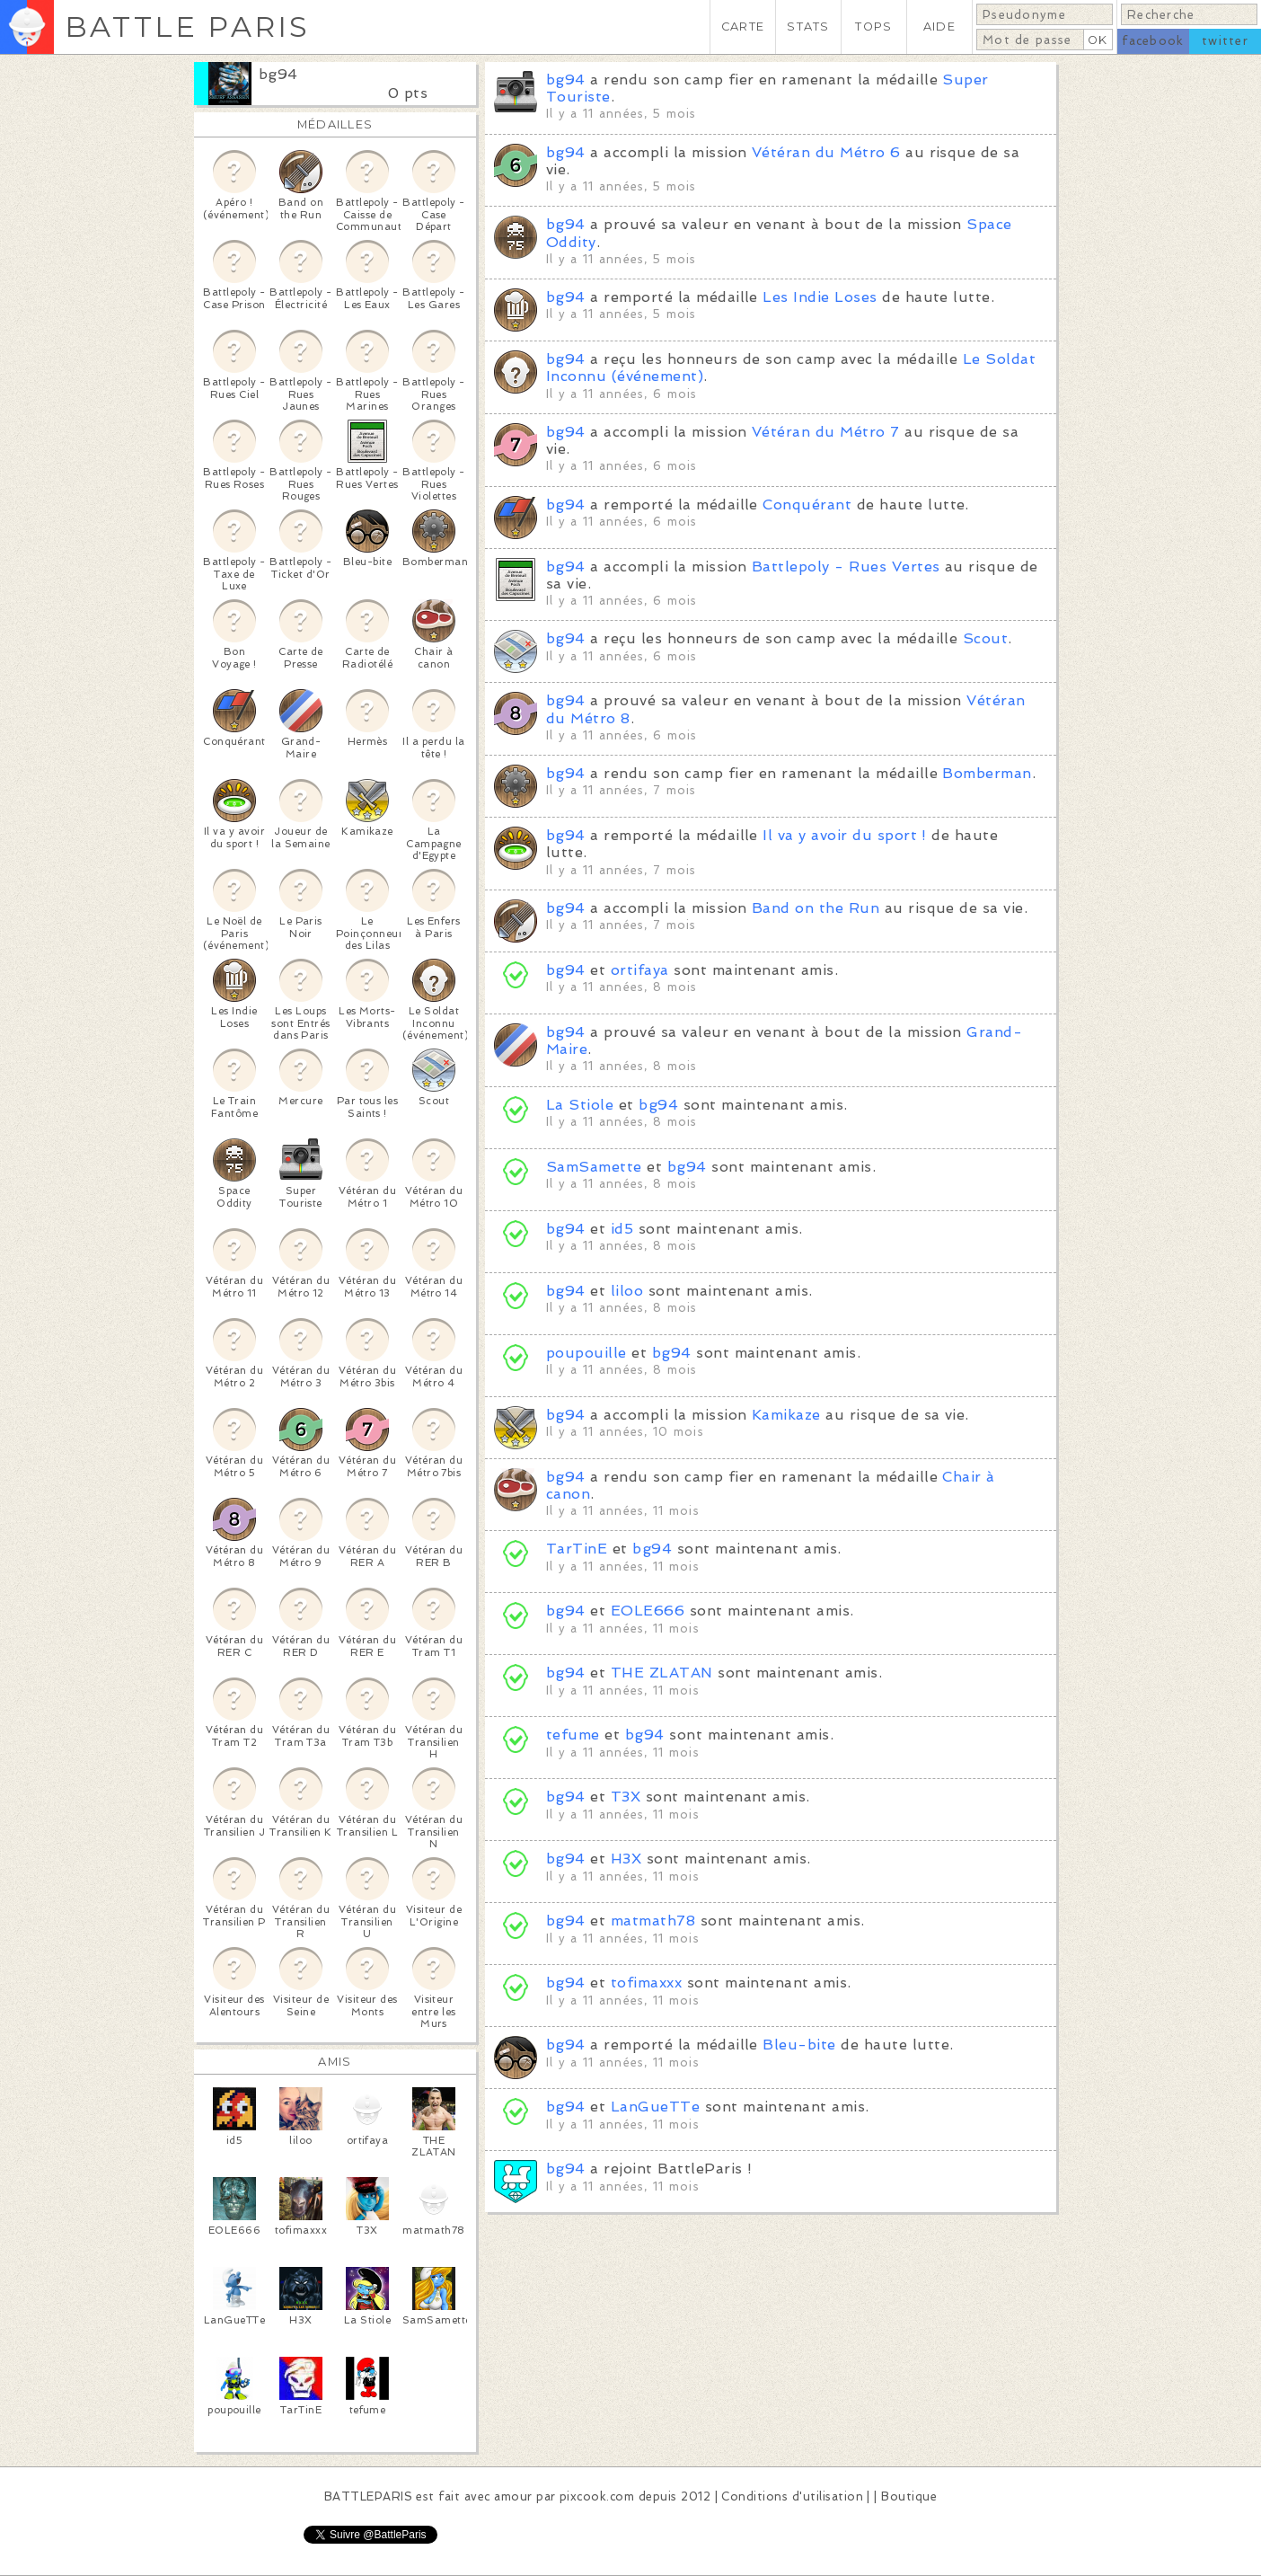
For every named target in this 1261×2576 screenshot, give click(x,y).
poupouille (586, 1352)
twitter (1225, 41)
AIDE (939, 26)
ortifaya (640, 969)
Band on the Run (815, 907)
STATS (808, 26)
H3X (626, 1858)
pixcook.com (597, 2496)
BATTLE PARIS (187, 26)
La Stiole (579, 1104)
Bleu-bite (799, 2044)
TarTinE (576, 1548)
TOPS (873, 26)
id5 (622, 1228)
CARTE (742, 26)
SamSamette (594, 1166)
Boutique (909, 2496)
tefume (573, 1734)
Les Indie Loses (820, 296)
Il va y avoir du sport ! (845, 835)
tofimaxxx (646, 1982)
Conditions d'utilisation (792, 2496)
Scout (985, 638)
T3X (625, 1796)
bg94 (278, 74)
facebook (1153, 41)
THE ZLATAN (662, 1672)
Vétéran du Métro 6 (826, 152)
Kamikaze (786, 1414)
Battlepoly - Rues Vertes (846, 566)
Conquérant (807, 504)
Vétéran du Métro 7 (826, 431)
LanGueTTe (655, 2106)
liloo (627, 1290)
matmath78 (653, 1920)
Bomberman (986, 773)
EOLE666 (647, 1610)
